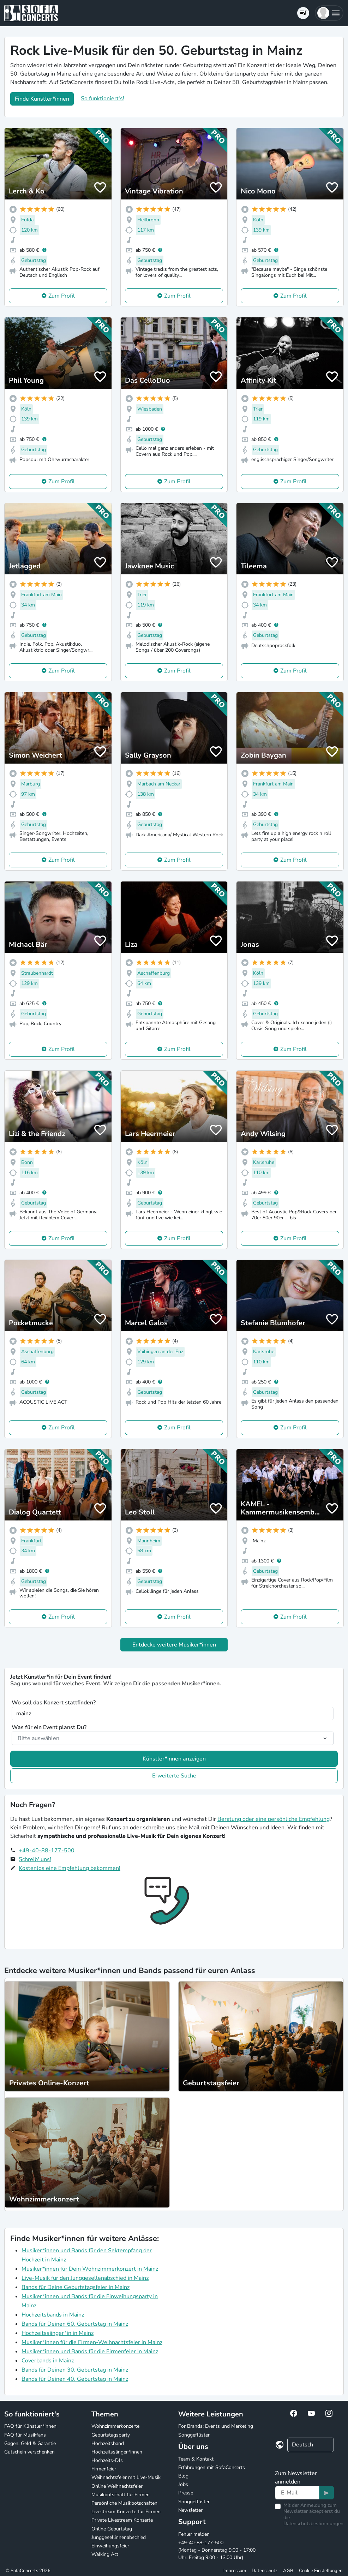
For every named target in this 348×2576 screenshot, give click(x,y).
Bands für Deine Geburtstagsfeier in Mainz (76, 2287)
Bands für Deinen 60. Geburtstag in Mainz (75, 2324)
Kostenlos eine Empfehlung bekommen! (69, 1868)
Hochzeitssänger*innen (116, 2452)
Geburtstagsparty (110, 2435)
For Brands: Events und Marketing (215, 2426)
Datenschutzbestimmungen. (313, 2523)
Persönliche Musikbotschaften (124, 2503)
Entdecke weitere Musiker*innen (174, 1645)
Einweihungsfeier (110, 2545)
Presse (185, 2493)
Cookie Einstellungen (320, 2571)
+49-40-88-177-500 (46, 1850)
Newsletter (190, 2510)
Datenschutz (264, 2571)
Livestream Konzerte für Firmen (126, 2511)
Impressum (234, 2571)
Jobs (183, 2484)
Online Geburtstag (111, 2529)
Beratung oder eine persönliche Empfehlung (273, 1819)
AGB (288, 2571)
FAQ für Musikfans (25, 2435)
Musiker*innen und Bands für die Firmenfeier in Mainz (90, 2351)
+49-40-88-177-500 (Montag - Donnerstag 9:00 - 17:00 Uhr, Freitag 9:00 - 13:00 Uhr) (217, 2550)
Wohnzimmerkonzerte (115, 2426)
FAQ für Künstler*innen (30, 2426)
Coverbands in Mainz (48, 2361)
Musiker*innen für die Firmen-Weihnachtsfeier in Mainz (92, 2342)
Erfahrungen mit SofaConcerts (211, 2467)
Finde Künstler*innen (42, 99)
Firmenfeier (103, 2469)
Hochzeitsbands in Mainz (53, 2315)
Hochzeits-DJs (107, 2460)
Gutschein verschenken (29, 2452)
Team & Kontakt (196, 2459)
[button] (329, 13)
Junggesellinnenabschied (118, 2537)
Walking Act (104, 2554)
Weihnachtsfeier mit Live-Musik (126, 2477)
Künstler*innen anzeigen (174, 1759)
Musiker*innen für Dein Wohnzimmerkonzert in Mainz (90, 2269)
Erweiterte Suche (174, 1776)
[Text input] (297, 2492)
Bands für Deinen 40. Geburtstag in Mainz (75, 2379)
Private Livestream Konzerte (122, 2520)
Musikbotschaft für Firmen (120, 2494)
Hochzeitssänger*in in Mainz (58, 2333)
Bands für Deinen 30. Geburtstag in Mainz (75, 2370)
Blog (183, 2476)
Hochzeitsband (107, 2443)
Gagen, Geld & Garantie (30, 2443)
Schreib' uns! (35, 1859)
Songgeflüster (194, 2435)
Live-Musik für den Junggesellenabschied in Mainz (85, 2278)
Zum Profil (61, 296)
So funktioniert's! (102, 98)
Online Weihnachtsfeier (117, 2486)
